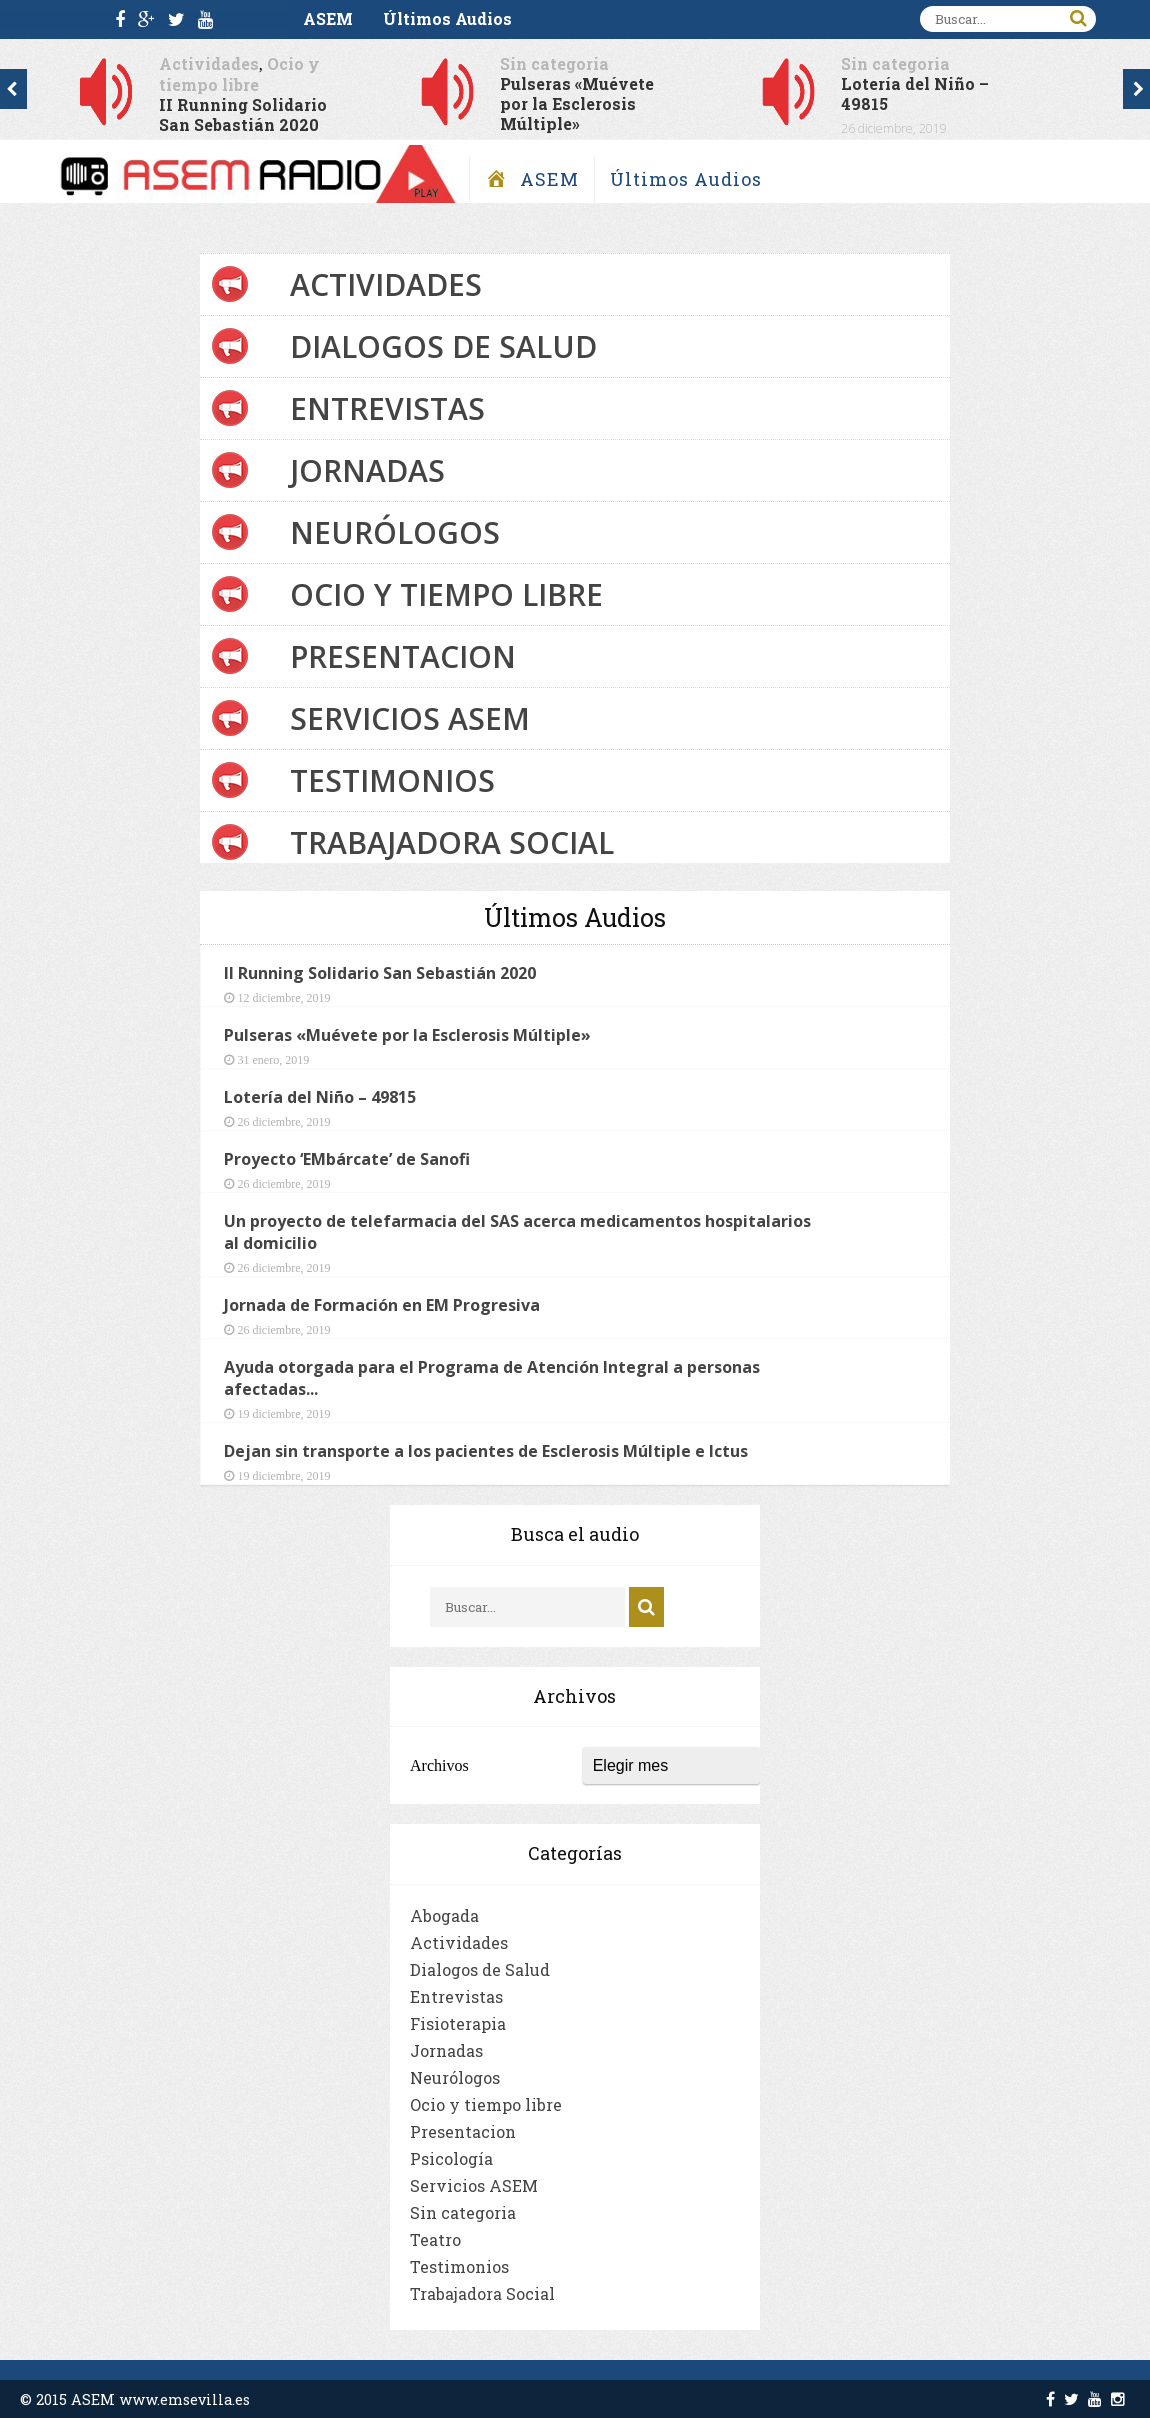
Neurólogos (395, 532)
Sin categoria (554, 63)
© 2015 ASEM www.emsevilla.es (135, 2399)
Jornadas (367, 470)
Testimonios (392, 780)
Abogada (444, 1915)
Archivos (439, 1765)
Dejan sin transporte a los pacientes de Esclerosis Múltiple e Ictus (486, 1451)
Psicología (451, 2158)
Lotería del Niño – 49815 (915, 93)
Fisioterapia (458, 2023)
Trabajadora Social (452, 842)
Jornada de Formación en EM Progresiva (382, 1305)
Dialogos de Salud (443, 346)
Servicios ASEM (410, 718)
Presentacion (403, 656)
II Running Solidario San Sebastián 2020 (243, 114)
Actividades (209, 63)
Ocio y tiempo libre (239, 74)
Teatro (435, 2239)
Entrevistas (387, 408)
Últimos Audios (447, 18)
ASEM (328, 18)
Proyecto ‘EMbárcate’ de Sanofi (347, 1159)
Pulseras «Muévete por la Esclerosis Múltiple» (577, 103)
